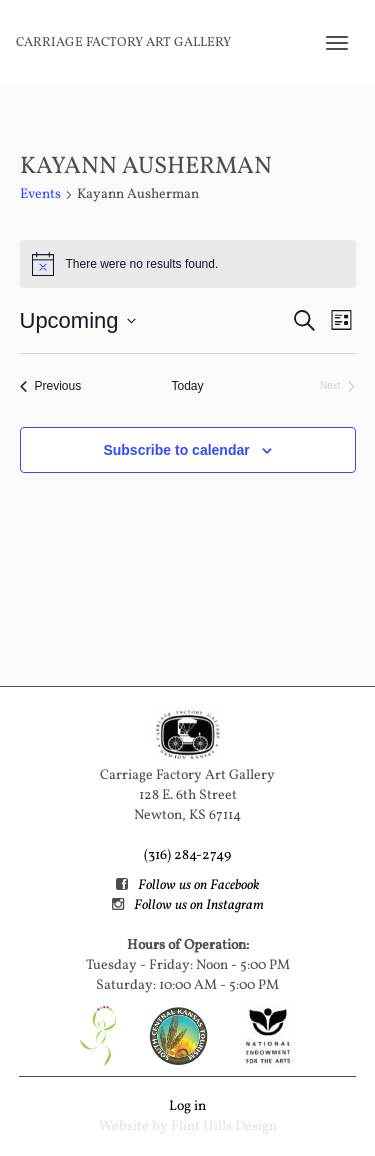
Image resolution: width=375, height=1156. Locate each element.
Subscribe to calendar (176, 450)
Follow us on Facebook (198, 885)
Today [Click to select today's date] (187, 386)
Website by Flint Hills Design (188, 1126)
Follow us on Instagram (199, 905)
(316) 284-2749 (187, 855)
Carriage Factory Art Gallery (123, 43)
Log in (187, 1106)
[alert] (188, 264)
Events (40, 194)
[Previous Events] (51, 386)
